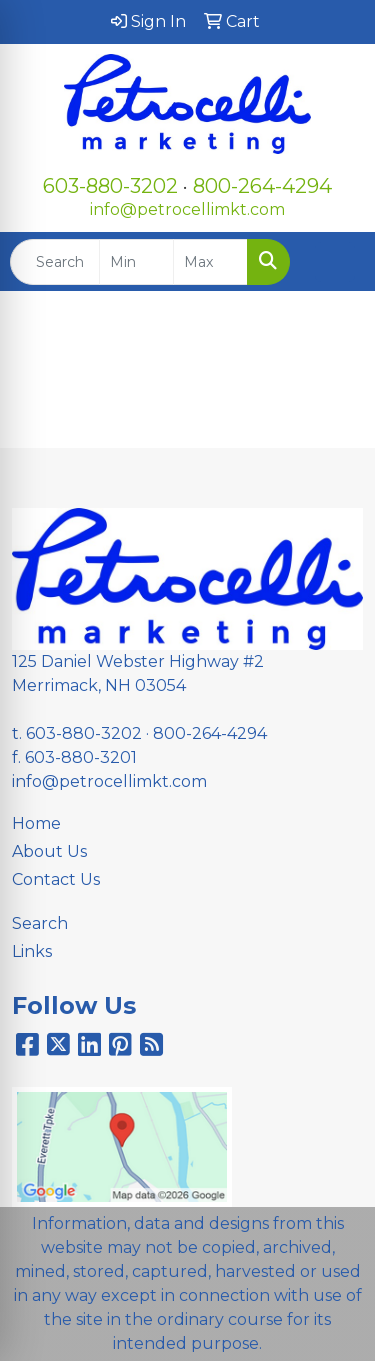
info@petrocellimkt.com (187, 209)
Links (32, 951)
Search (40, 923)
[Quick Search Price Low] (136, 262)
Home (36, 823)
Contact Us (56, 879)
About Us (49, 851)
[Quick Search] (55, 262)
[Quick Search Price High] (210, 262)
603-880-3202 (110, 186)
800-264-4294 (262, 186)
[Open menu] (335, 262)
